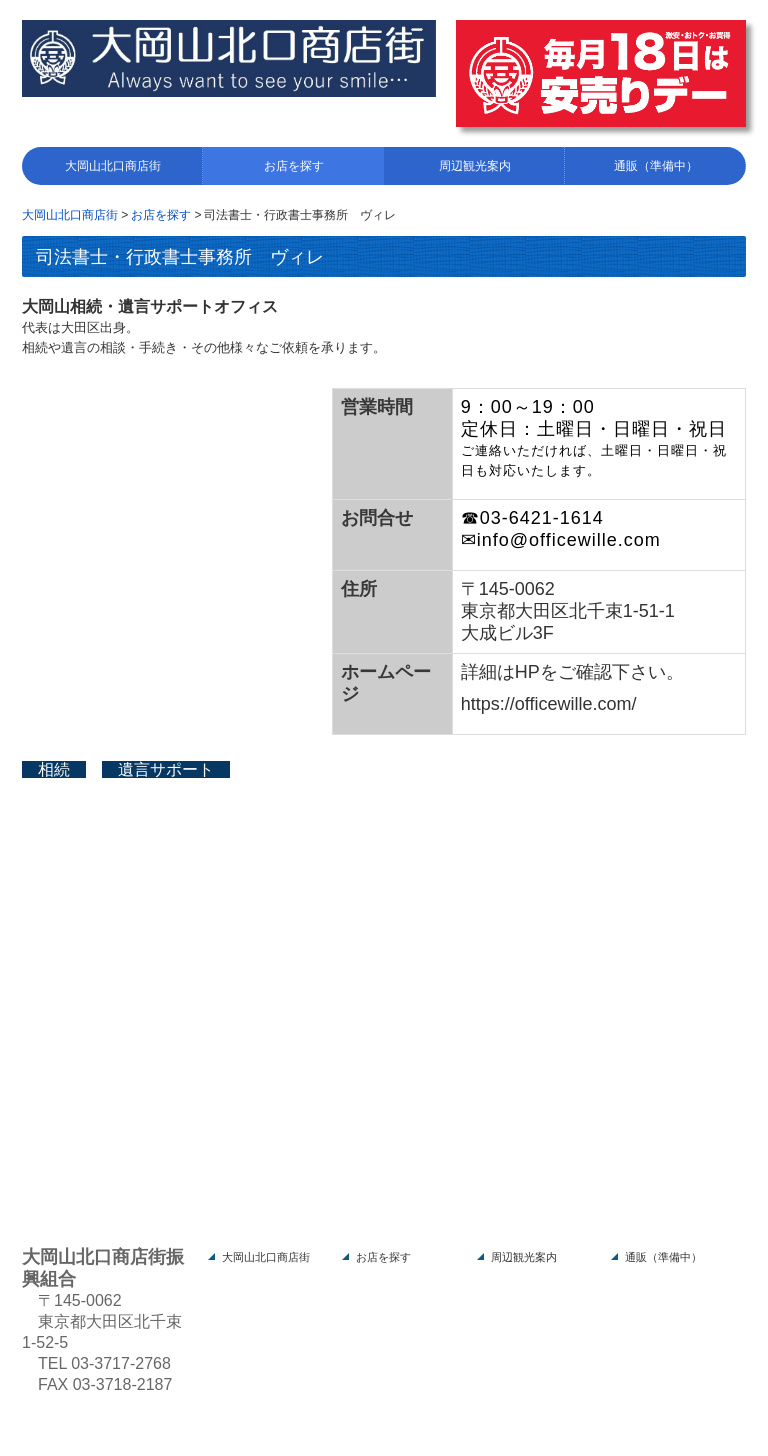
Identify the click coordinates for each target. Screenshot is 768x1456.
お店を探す (294, 166)
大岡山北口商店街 (113, 166)
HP (527, 672)
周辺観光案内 (475, 166)
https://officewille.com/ (549, 704)
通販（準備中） (656, 166)
